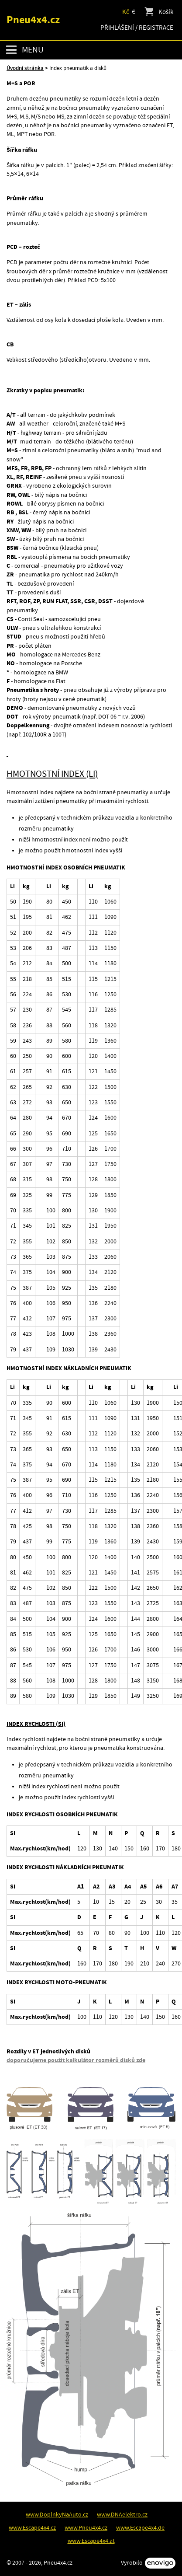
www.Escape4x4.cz (32, 2527)
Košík (158, 12)
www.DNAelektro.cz (122, 2514)
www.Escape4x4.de (140, 2527)
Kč (125, 12)
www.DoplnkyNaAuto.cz (57, 2514)
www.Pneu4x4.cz (86, 2527)
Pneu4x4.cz (33, 20)
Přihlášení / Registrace (136, 27)
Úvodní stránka (25, 68)
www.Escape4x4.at (91, 2541)
